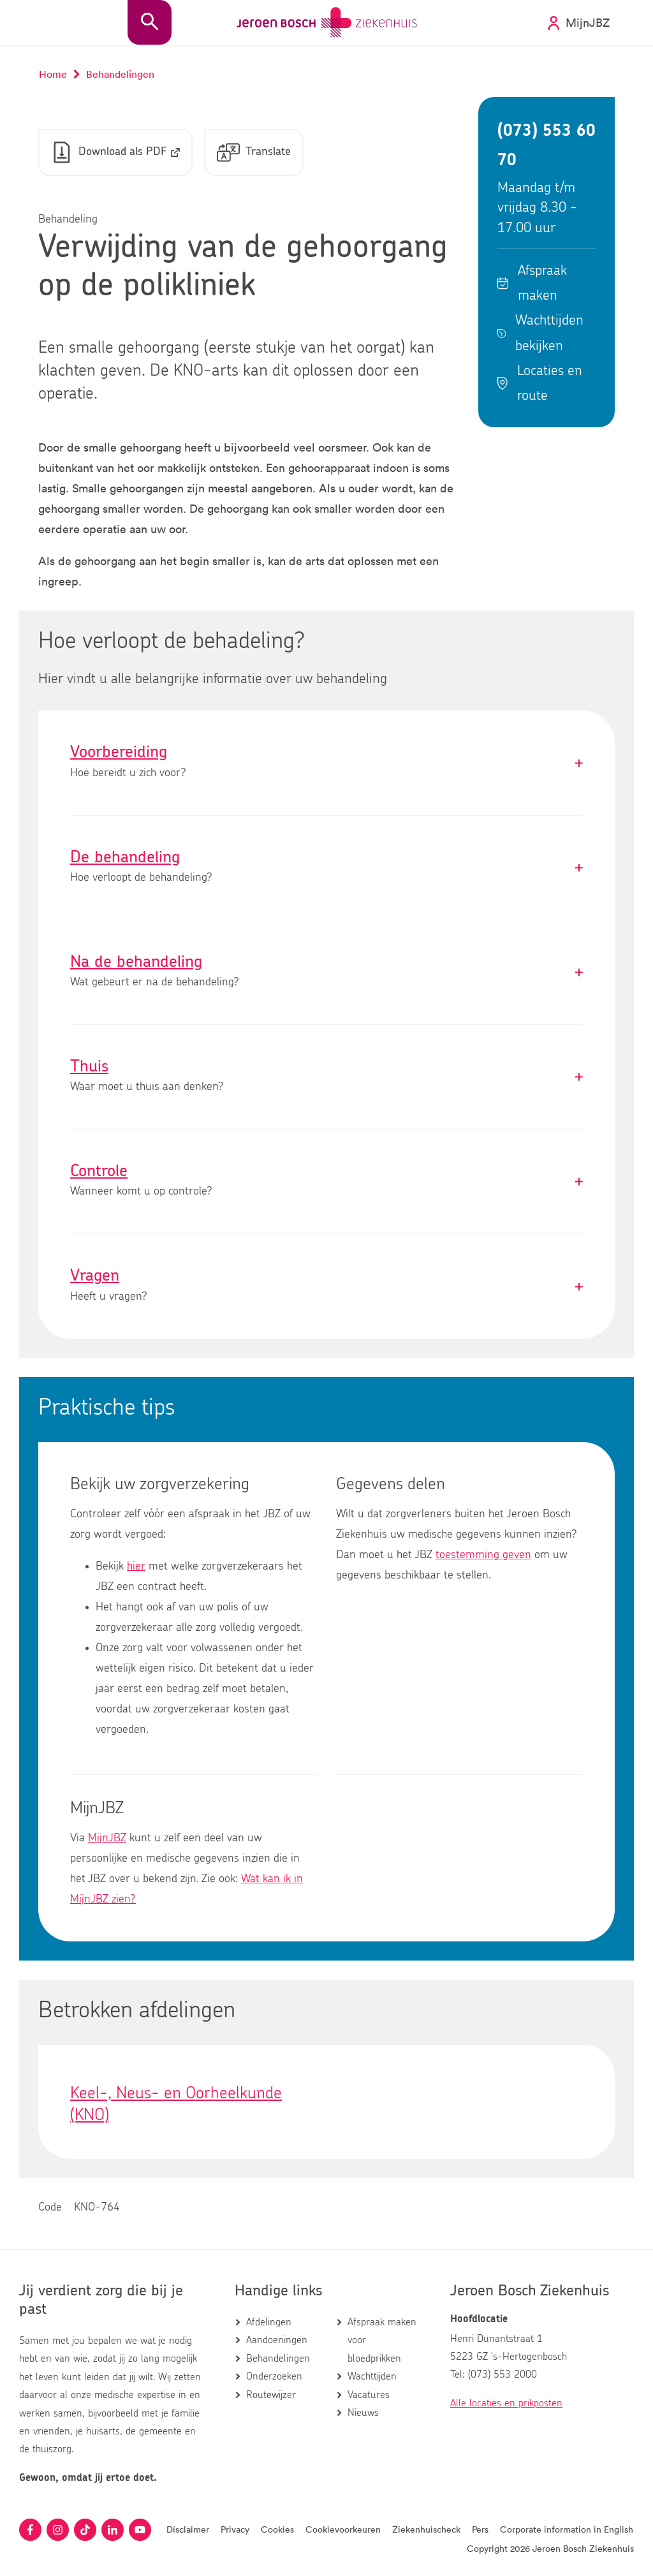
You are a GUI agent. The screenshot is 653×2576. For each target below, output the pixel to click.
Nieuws (363, 2413)
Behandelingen (278, 2358)
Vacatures (369, 2395)
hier (136, 1566)
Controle (326, 1181)
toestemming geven (483, 1555)
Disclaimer (187, 2529)
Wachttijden (372, 2376)
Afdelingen (268, 2322)
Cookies (277, 2529)
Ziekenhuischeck (426, 2529)
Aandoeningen (276, 2340)
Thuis (326, 1077)
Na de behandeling (326, 972)
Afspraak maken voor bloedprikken (382, 2340)
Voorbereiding (326, 762)
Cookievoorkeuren (343, 2529)
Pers (480, 2529)
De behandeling (326, 868)
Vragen (326, 1286)
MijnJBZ (107, 1838)
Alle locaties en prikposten (506, 2403)
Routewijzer (271, 2395)
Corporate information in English (566, 2529)
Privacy (235, 2529)
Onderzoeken (274, 2376)
